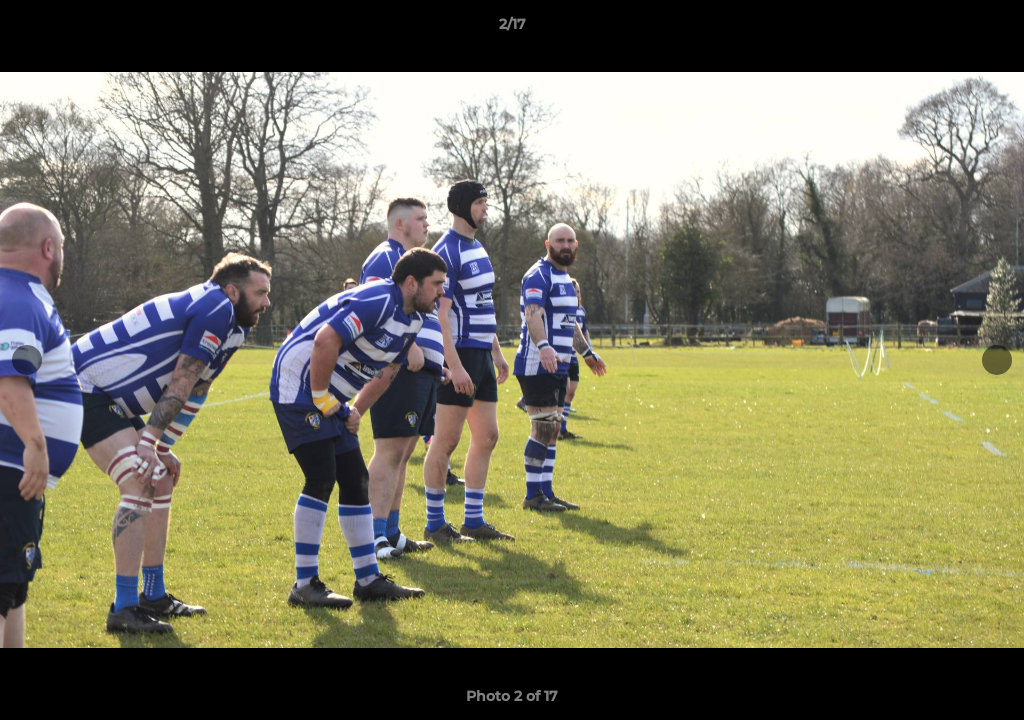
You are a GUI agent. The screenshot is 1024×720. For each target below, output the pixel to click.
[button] (988, 29)
